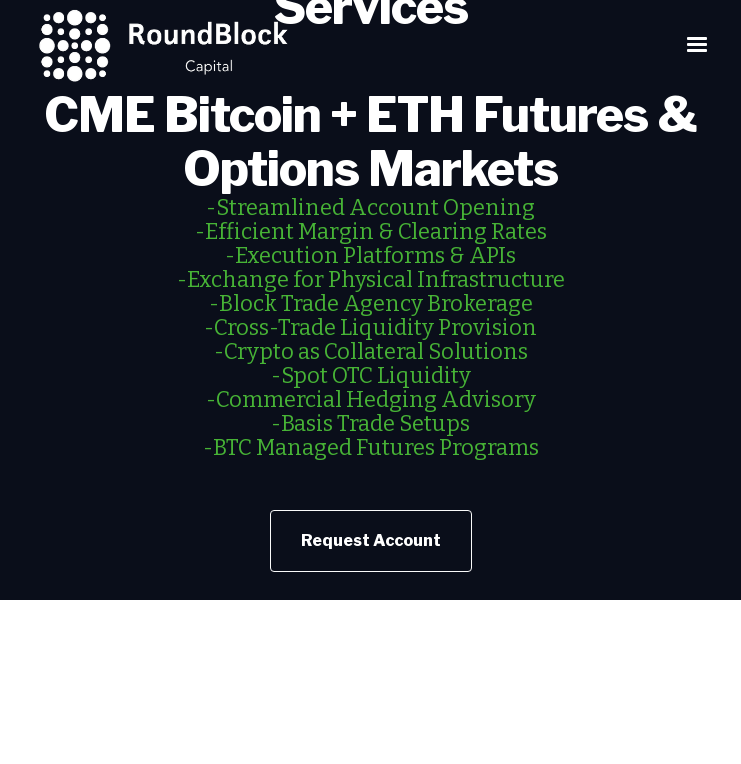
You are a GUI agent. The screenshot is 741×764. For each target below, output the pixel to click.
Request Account (371, 540)
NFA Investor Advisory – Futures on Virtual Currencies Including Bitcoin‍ (370, 713)
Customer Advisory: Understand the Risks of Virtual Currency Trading (371, 753)
